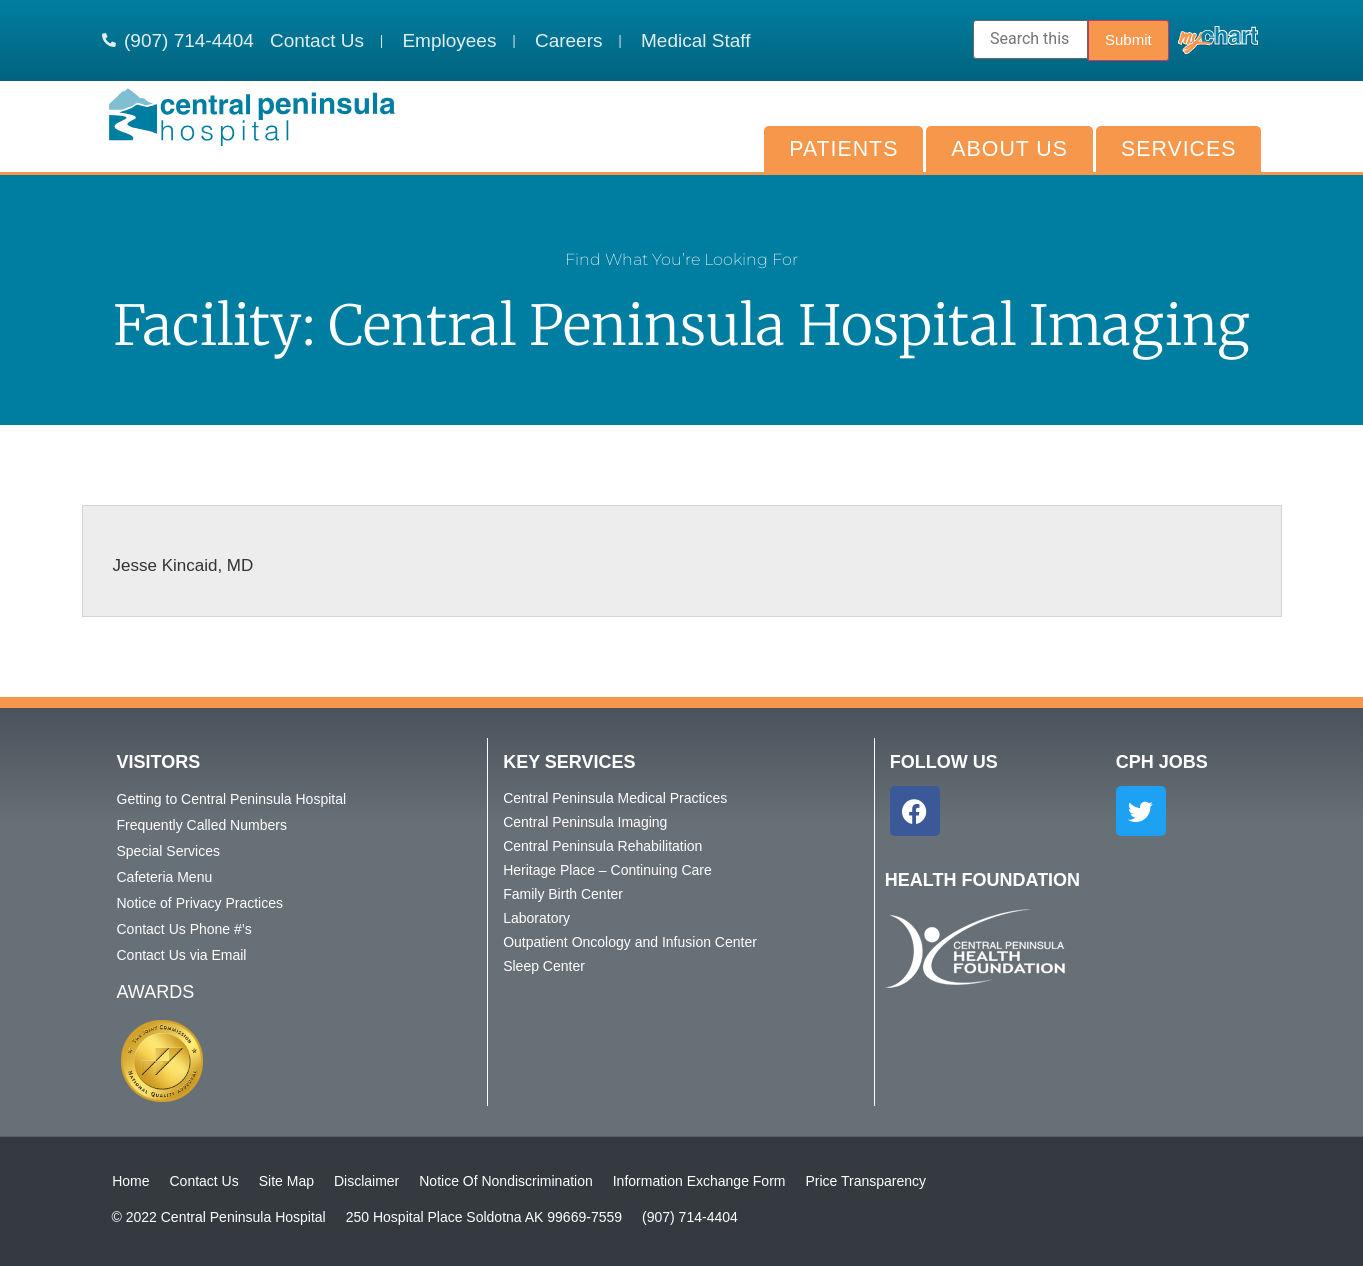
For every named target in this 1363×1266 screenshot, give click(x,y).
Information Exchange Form (698, 1181)
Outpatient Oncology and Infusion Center (630, 942)
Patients (843, 149)
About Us (1009, 149)
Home (130, 1181)
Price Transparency (865, 1181)
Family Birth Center (563, 894)
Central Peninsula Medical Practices (615, 798)
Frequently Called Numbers (202, 825)
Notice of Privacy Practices (200, 903)
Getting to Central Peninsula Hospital (232, 799)
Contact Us (203, 1181)
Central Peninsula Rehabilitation (602, 846)
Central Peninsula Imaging (585, 822)
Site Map (285, 1181)
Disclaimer (365, 1181)
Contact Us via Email (182, 955)
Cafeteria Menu (165, 877)
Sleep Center (544, 966)
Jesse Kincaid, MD (183, 565)
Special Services (169, 851)
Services (1178, 149)
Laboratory (536, 918)
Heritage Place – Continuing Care (607, 870)
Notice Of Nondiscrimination (506, 1181)
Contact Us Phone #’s (184, 929)
